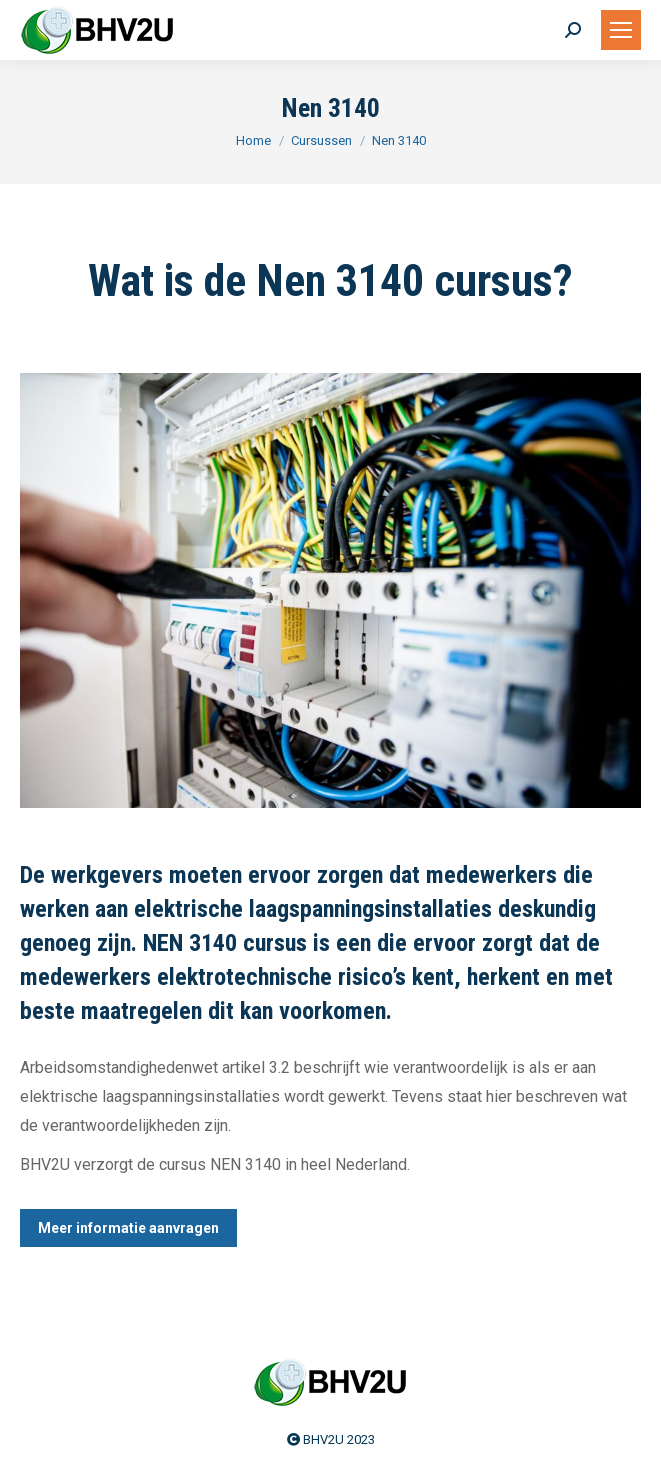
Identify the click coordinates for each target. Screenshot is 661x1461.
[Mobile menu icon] (621, 30)
